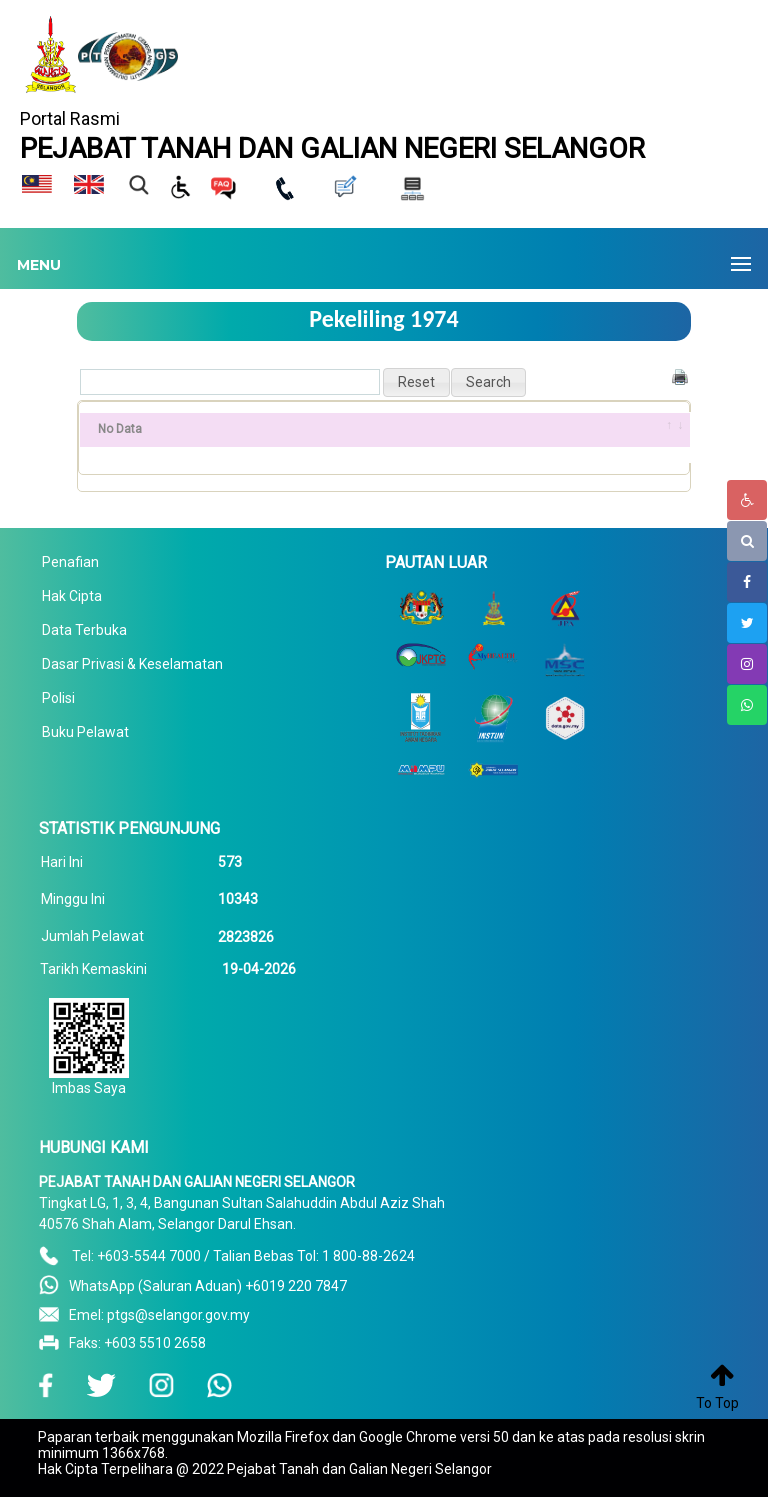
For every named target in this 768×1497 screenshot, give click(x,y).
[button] (416, 382)
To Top (717, 1403)
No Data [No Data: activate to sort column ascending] (120, 429)
